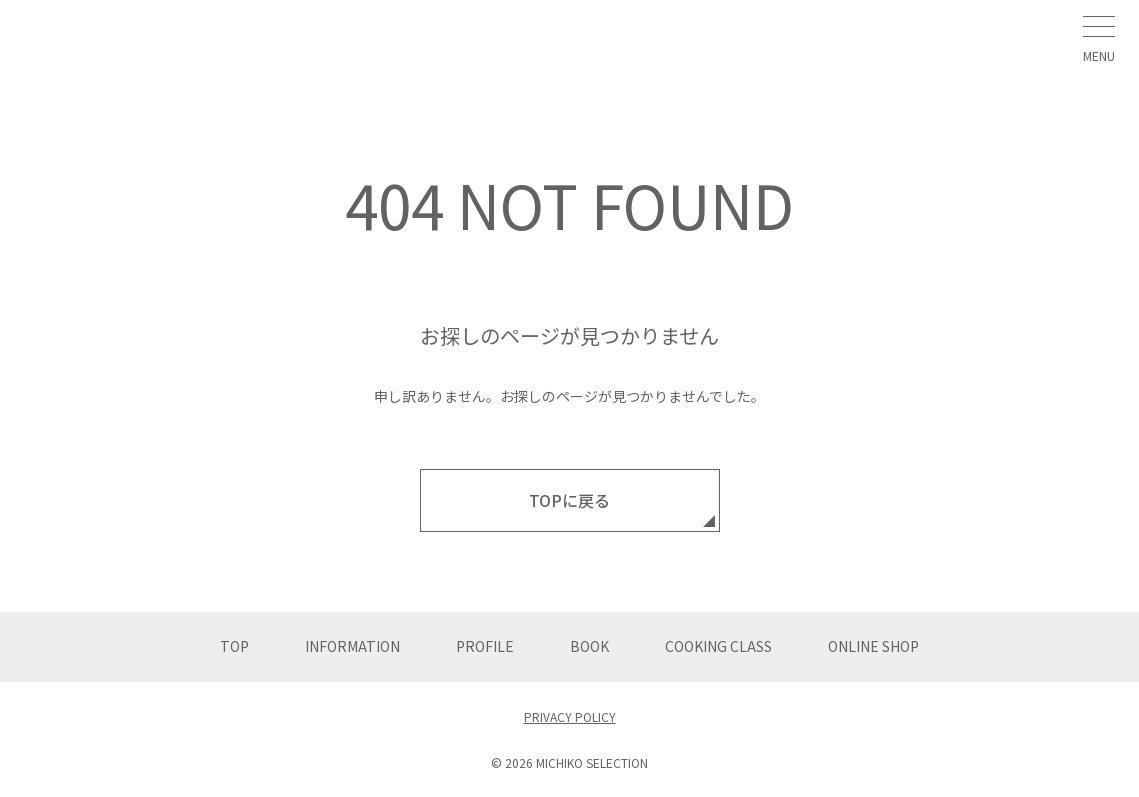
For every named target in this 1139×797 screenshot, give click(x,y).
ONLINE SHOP (873, 646)
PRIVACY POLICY (570, 716)
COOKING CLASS (718, 646)
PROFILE (485, 646)
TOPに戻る (569, 500)
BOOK (589, 646)
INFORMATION (352, 646)
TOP (234, 646)
